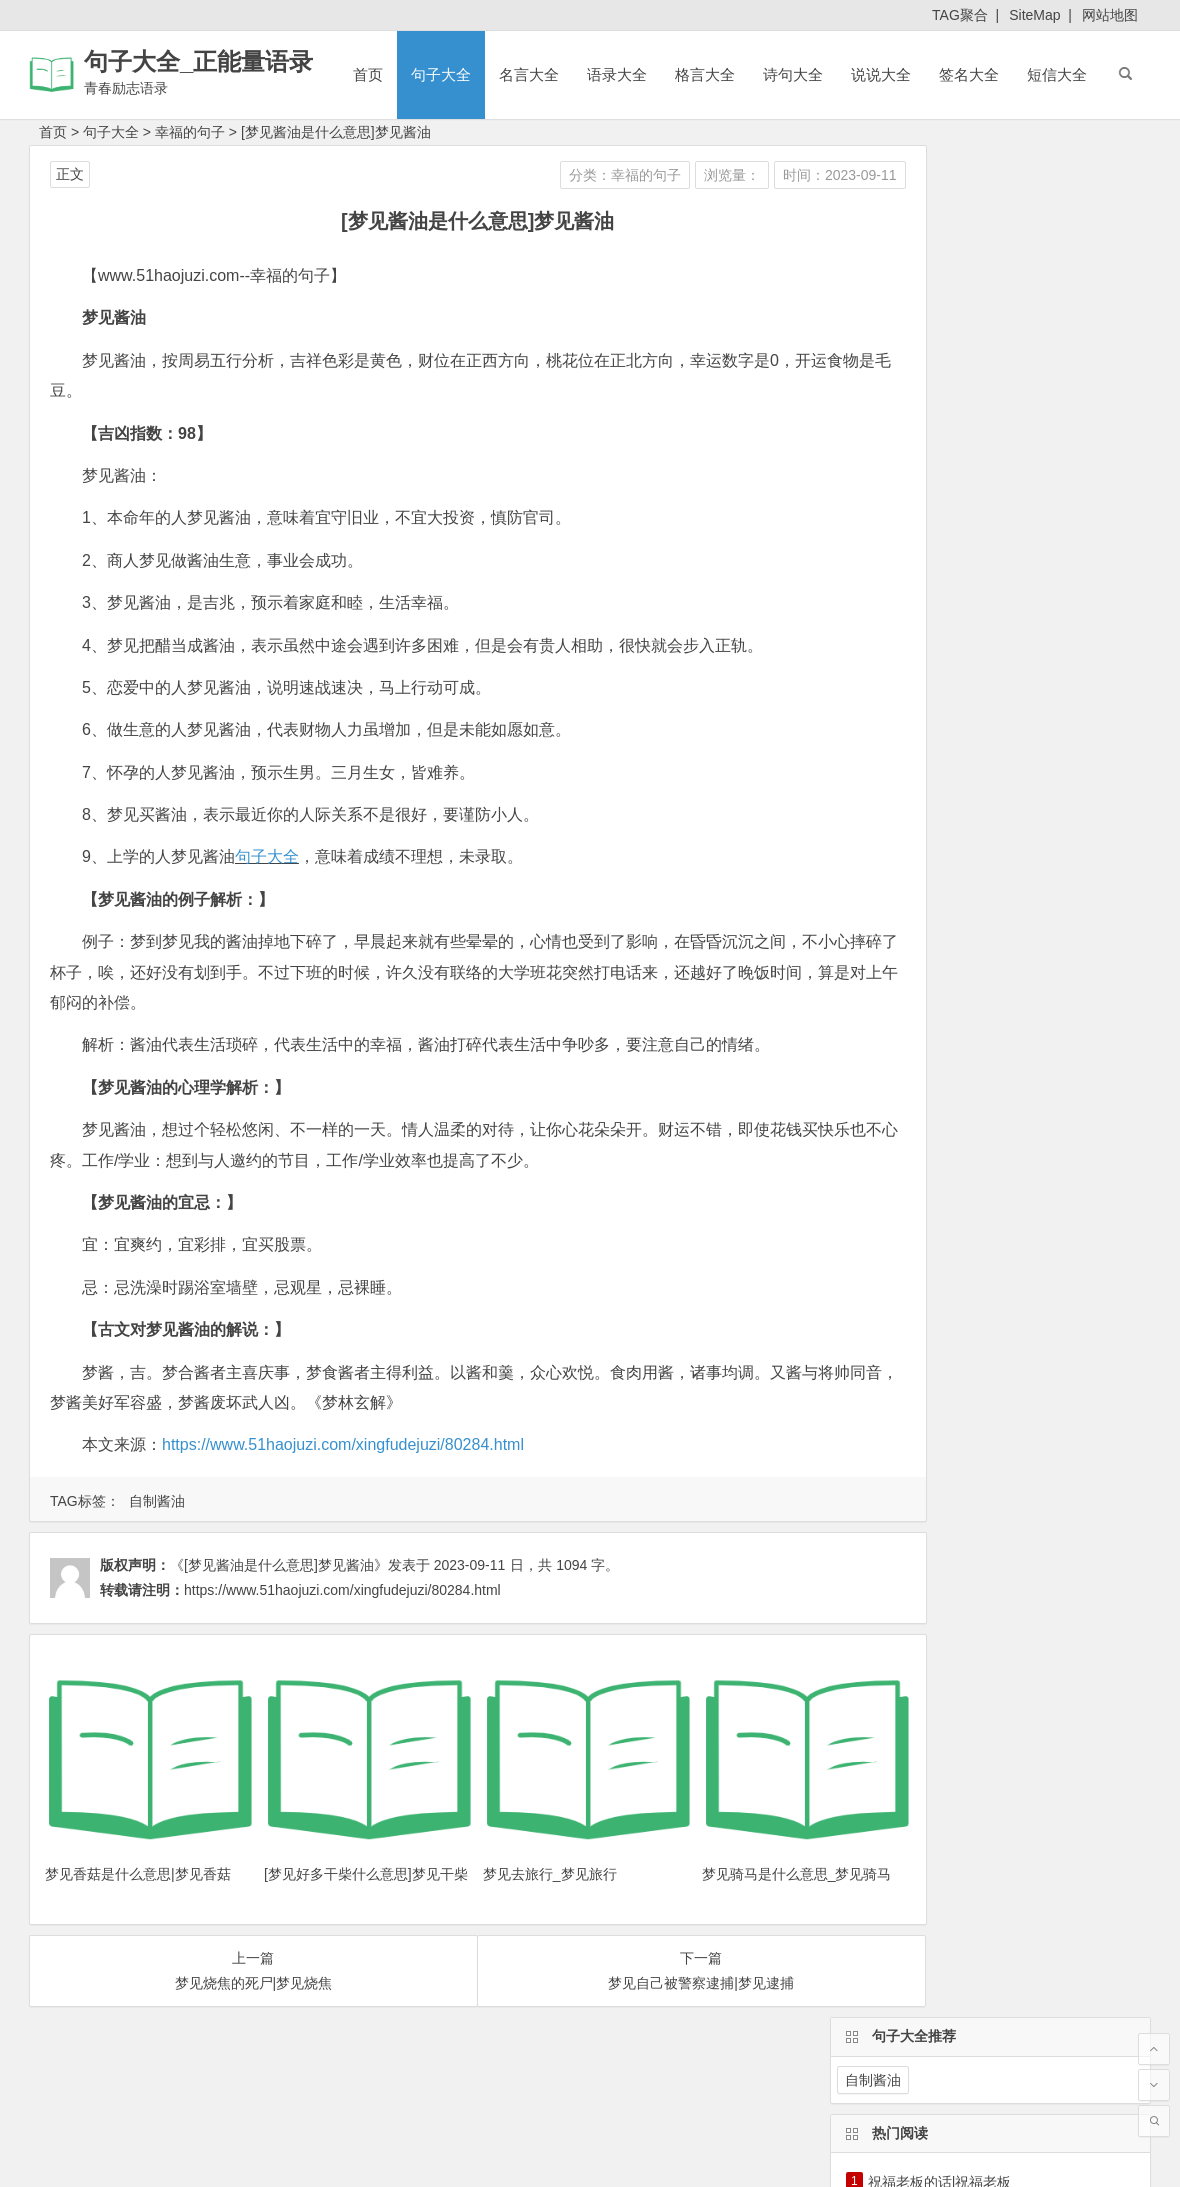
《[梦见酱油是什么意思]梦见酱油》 (279, 1565)
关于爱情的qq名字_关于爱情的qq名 (984, 561)
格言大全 (705, 74)
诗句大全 (793, 74)
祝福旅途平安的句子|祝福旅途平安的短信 (996, 393)
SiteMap (1034, 15)
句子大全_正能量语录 (198, 61)
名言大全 (529, 74)
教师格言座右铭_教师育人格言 (963, 365)
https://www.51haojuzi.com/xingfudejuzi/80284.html (343, 1444)
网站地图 (1110, 15)
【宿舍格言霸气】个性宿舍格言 (966, 337)
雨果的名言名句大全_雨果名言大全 (977, 533)
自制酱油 (157, 1501)
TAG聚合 (960, 15)
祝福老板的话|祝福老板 (940, 309)
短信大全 (1057, 74)
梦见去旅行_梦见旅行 (496, 1847)
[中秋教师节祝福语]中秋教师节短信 (977, 449)
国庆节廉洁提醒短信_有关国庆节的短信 (991, 421)
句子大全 (441, 74)
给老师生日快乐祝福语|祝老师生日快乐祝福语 (1010, 477)
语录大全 (617, 74)
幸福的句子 (190, 132)
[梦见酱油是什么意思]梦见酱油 (336, 132)
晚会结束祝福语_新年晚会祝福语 (970, 505)
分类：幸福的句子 (517, 175)
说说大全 (881, 74)
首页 (368, 74)
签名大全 (969, 74)
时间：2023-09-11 (732, 175)
